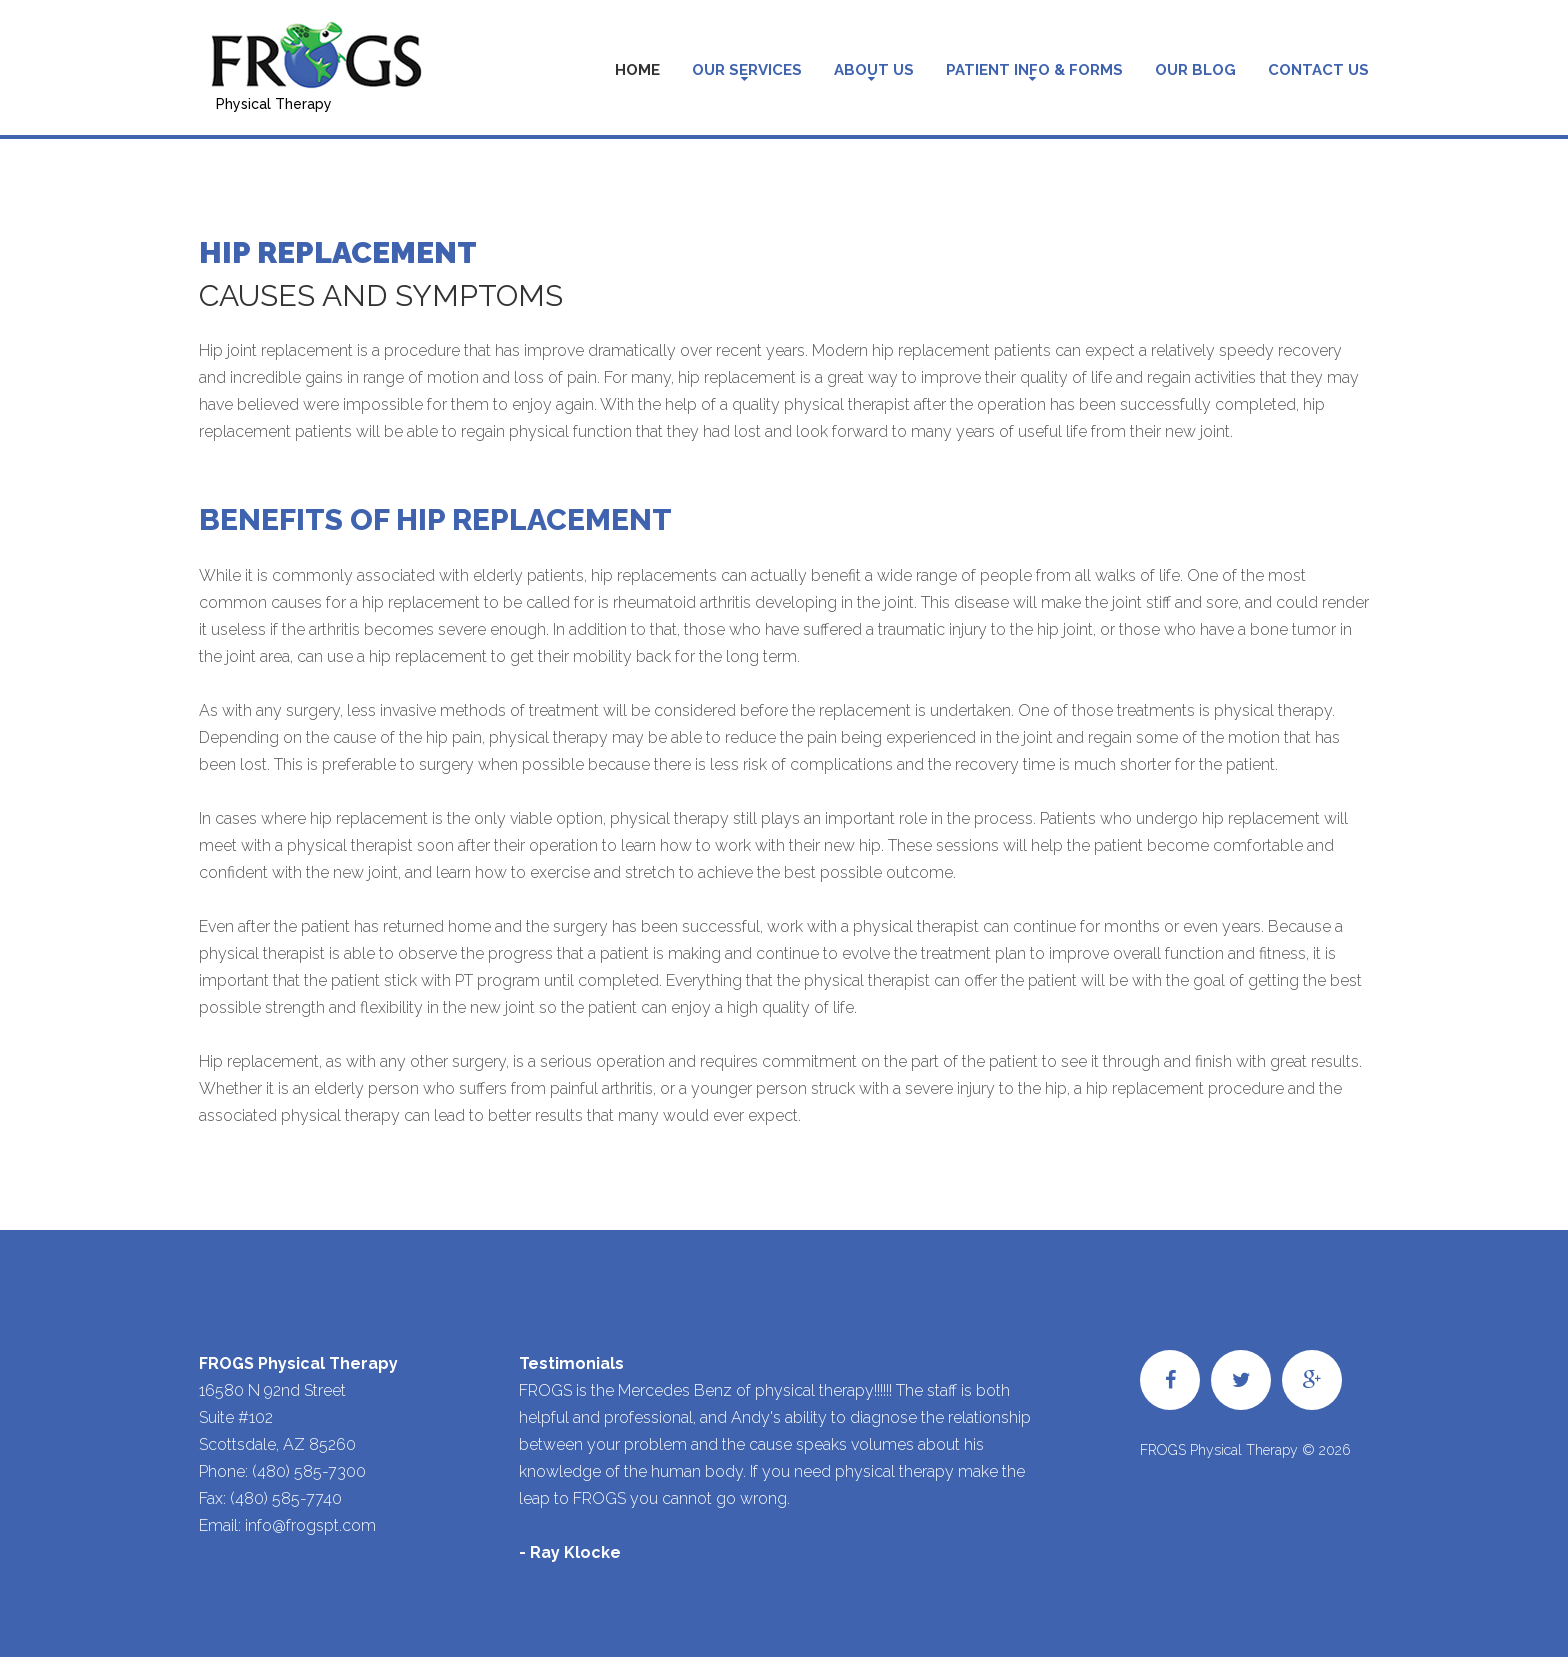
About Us (874, 70)
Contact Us (1318, 70)
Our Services (747, 70)
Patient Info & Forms (1034, 70)
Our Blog (1195, 70)
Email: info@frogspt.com (287, 1525)
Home (637, 70)
